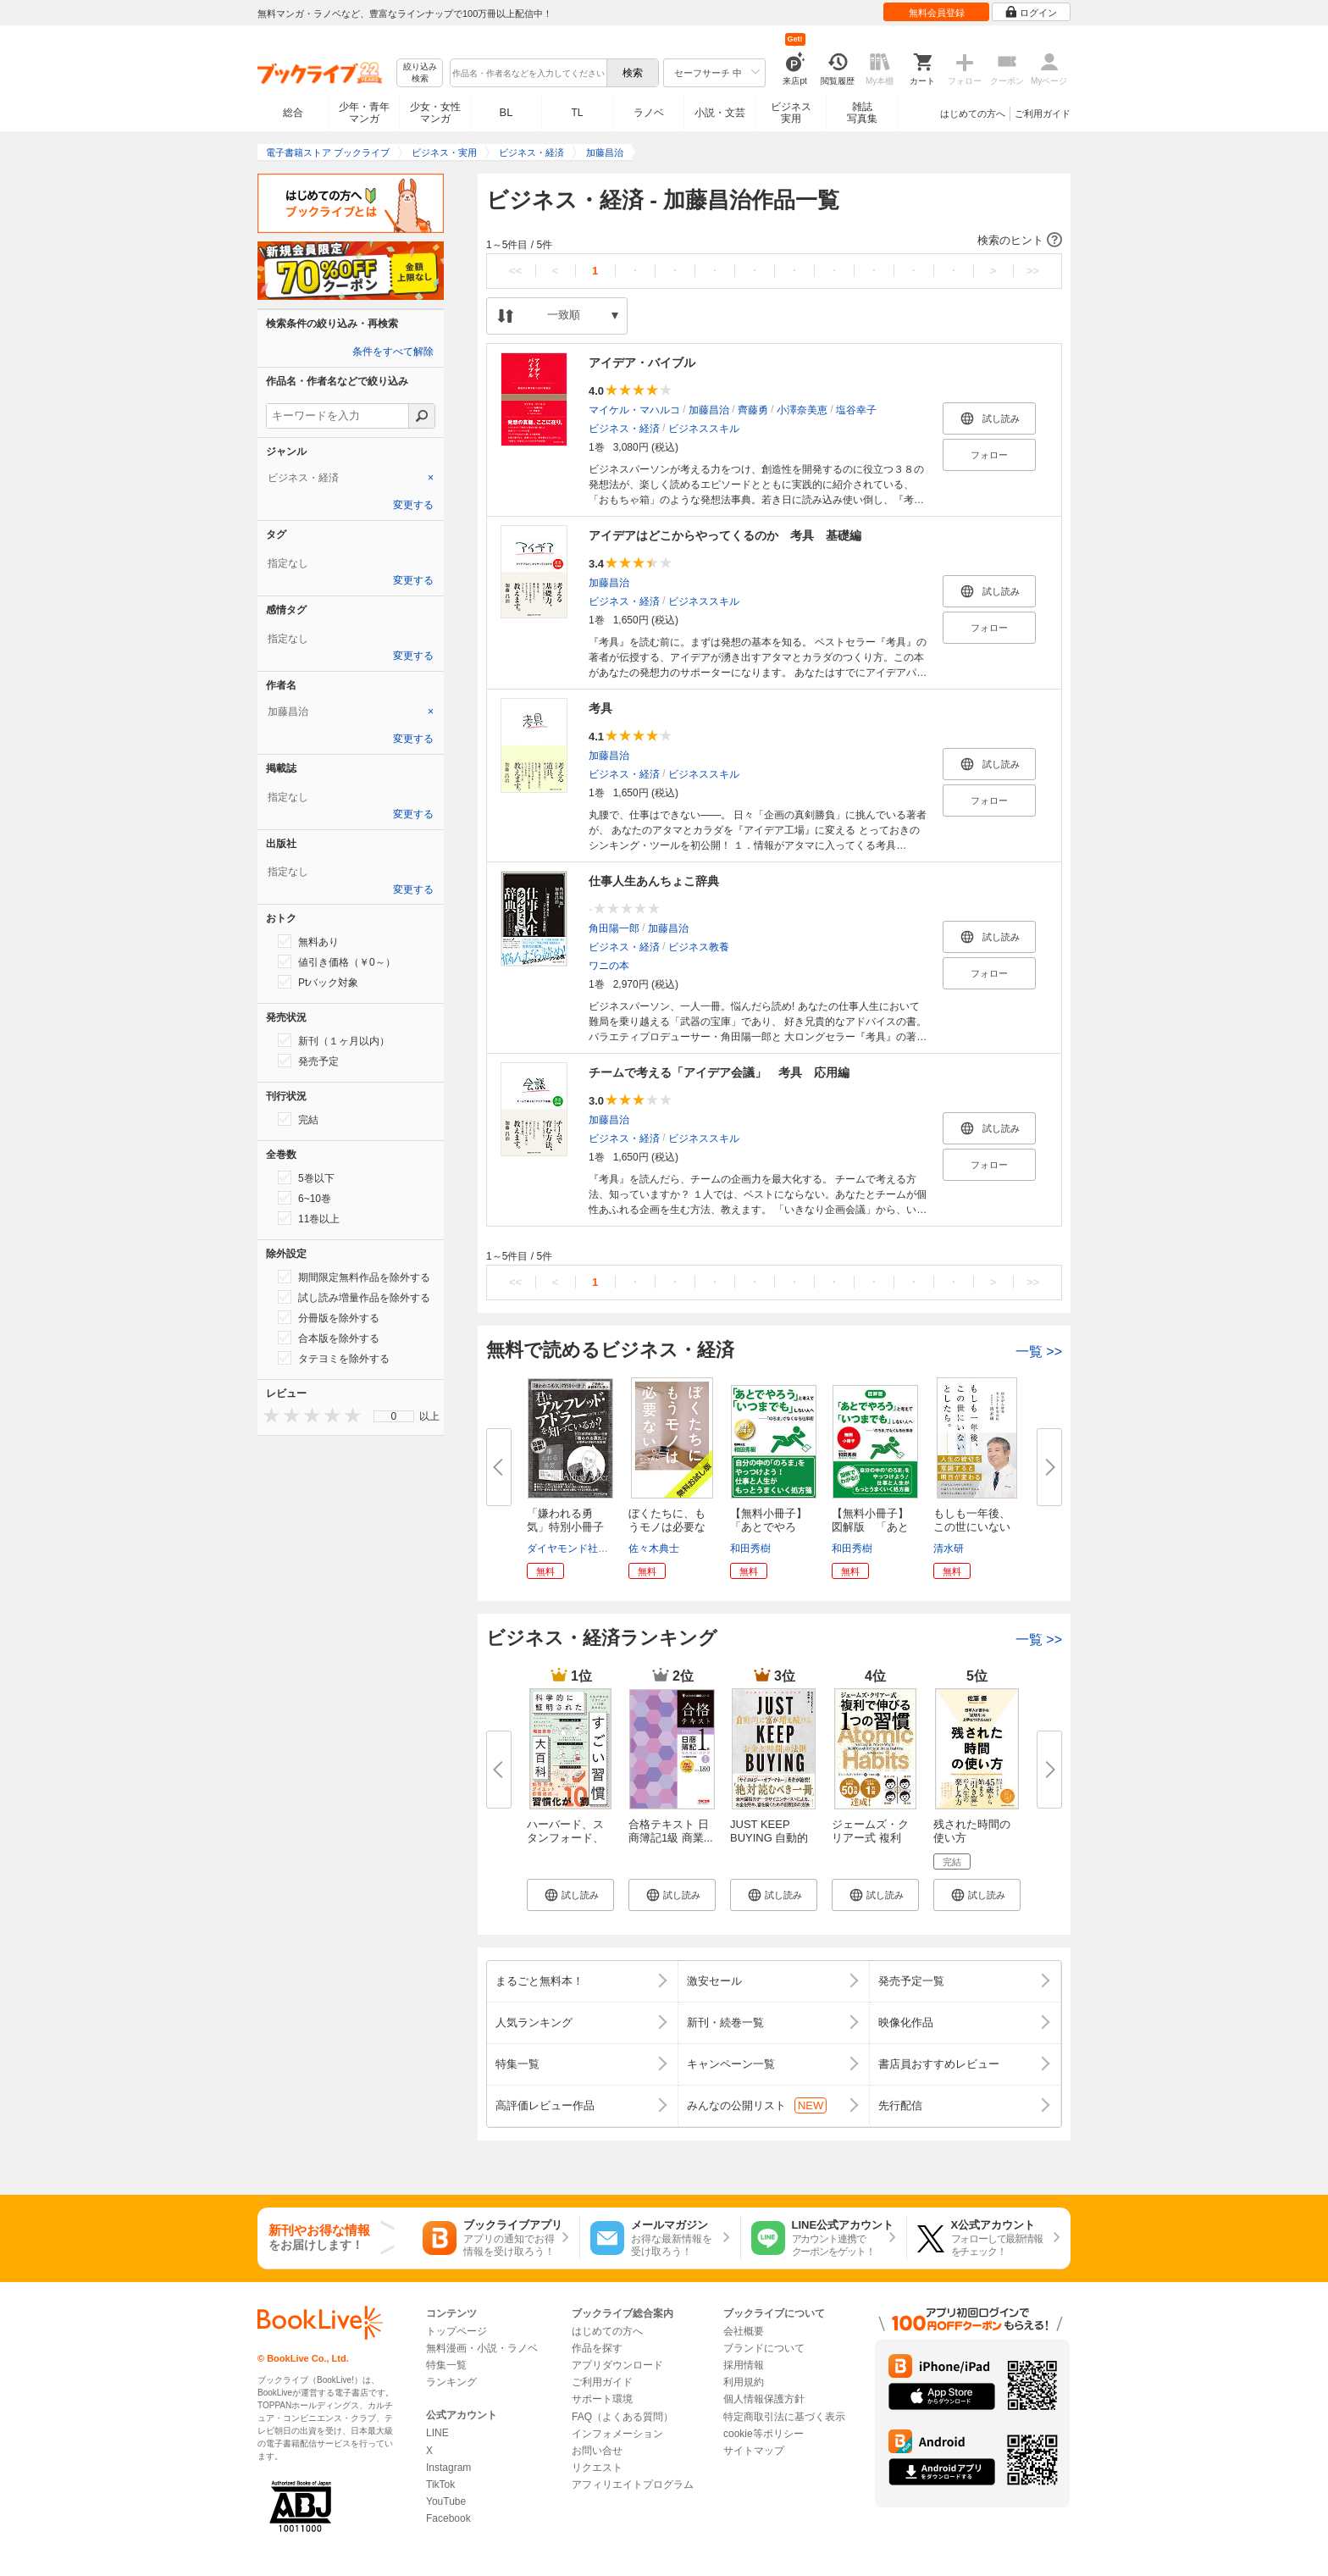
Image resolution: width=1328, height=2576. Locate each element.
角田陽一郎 (614, 928)
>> (1032, 270)
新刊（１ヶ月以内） (334, 1040)
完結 (298, 1119)
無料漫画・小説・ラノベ (482, 2348)
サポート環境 (602, 2399)
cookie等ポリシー (763, 2434)
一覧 (1038, 1351)
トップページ (456, 2331)
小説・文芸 (719, 113)
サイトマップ (753, 2451)
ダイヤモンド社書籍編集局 (588, 1548)
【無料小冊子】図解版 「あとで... (870, 1527)
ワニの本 (609, 966)
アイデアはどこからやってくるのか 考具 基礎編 (725, 535)
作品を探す (597, 2348)
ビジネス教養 (698, 947)
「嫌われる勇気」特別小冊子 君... (571, 1527)
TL (577, 113)
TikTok (440, 2484)
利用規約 (743, 2382)
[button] (774, 240)
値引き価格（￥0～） (337, 961)
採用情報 (743, 2365)
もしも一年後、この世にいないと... (971, 1527)
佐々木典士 (653, 1548)
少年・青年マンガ (364, 113)
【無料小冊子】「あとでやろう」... (768, 1527)
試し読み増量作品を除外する (354, 1297)
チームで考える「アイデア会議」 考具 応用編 (719, 1072)
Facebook (448, 2518)
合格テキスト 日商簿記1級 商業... (670, 1831)
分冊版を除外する (328, 1317)
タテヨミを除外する (334, 1358)
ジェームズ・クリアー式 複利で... (870, 1838)
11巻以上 (309, 1218)
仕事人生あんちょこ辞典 (654, 881)
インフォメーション (617, 2434)
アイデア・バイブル (642, 362)
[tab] (351, 478)
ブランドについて (764, 2348)
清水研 (948, 1548)
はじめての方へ (972, 113)
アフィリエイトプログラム (633, 2484)
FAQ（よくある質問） (622, 2417)
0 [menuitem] (394, 1416)
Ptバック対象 (318, 982)
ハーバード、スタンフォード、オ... (565, 1838)
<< (515, 270)
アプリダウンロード (617, 2365)
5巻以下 (306, 1177)
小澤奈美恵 (802, 410)
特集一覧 (446, 2365)
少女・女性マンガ (435, 113)
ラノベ (649, 113)
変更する (413, 505)
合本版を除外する (328, 1337)
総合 (293, 113)
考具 (600, 708)
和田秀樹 (750, 1548)
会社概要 (743, 2331)
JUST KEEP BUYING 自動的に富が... (769, 1838)
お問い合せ (597, 2451)
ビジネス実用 (791, 113)
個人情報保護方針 (764, 2399)
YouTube (446, 2501)
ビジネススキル (703, 429)
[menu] (394, 1416)
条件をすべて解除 (393, 351)
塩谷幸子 (856, 410)
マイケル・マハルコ (634, 410)
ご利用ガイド (1043, 113)
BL (506, 112)
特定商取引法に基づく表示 (784, 2417)
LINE (437, 2433)
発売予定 (308, 1060)
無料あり (308, 941)
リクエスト (597, 2468)
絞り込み (420, 73)
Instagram (448, 2468)
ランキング (451, 2382)
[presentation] (267, 1415)
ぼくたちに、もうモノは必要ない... (667, 1527)
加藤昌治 (709, 410)
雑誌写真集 (862, 113)
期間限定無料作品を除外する (354, 1276)
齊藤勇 (753, 410)
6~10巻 (304, 1198)
